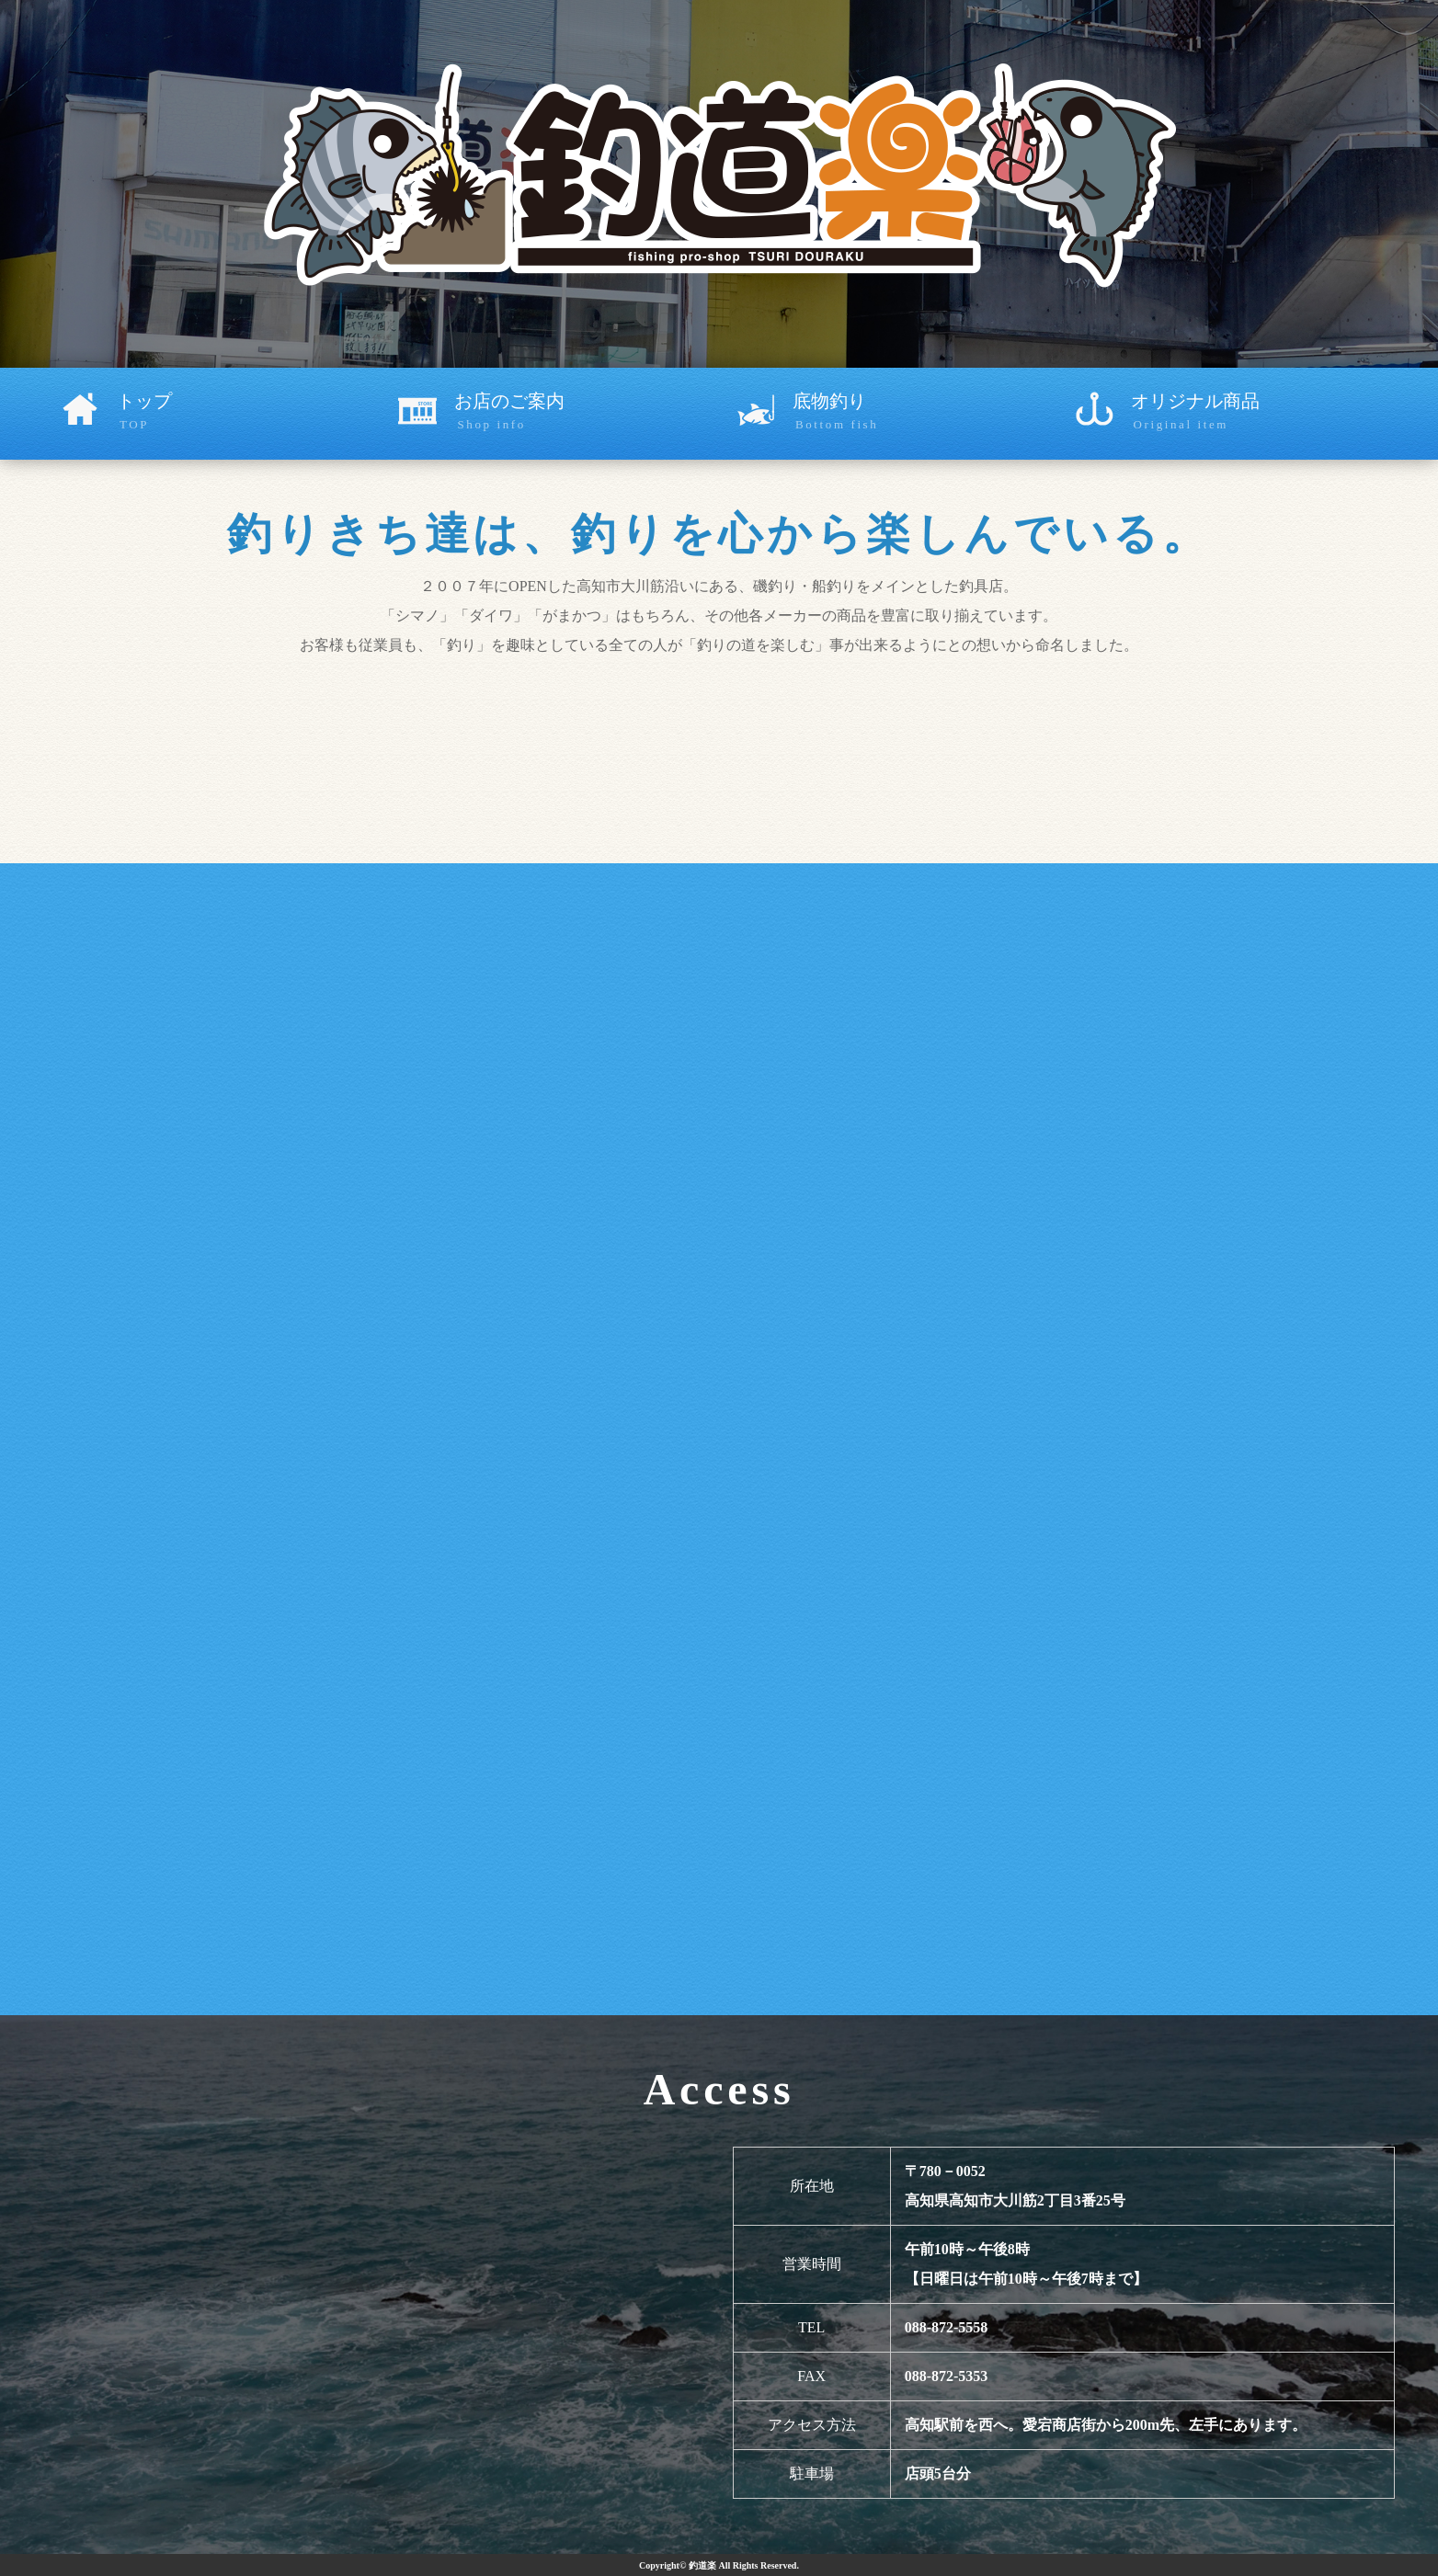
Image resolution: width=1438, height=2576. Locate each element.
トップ (249, 413)
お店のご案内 (586, 413)
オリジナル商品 (1263, 413)
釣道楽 (702, 2565)
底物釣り (925, 413)
